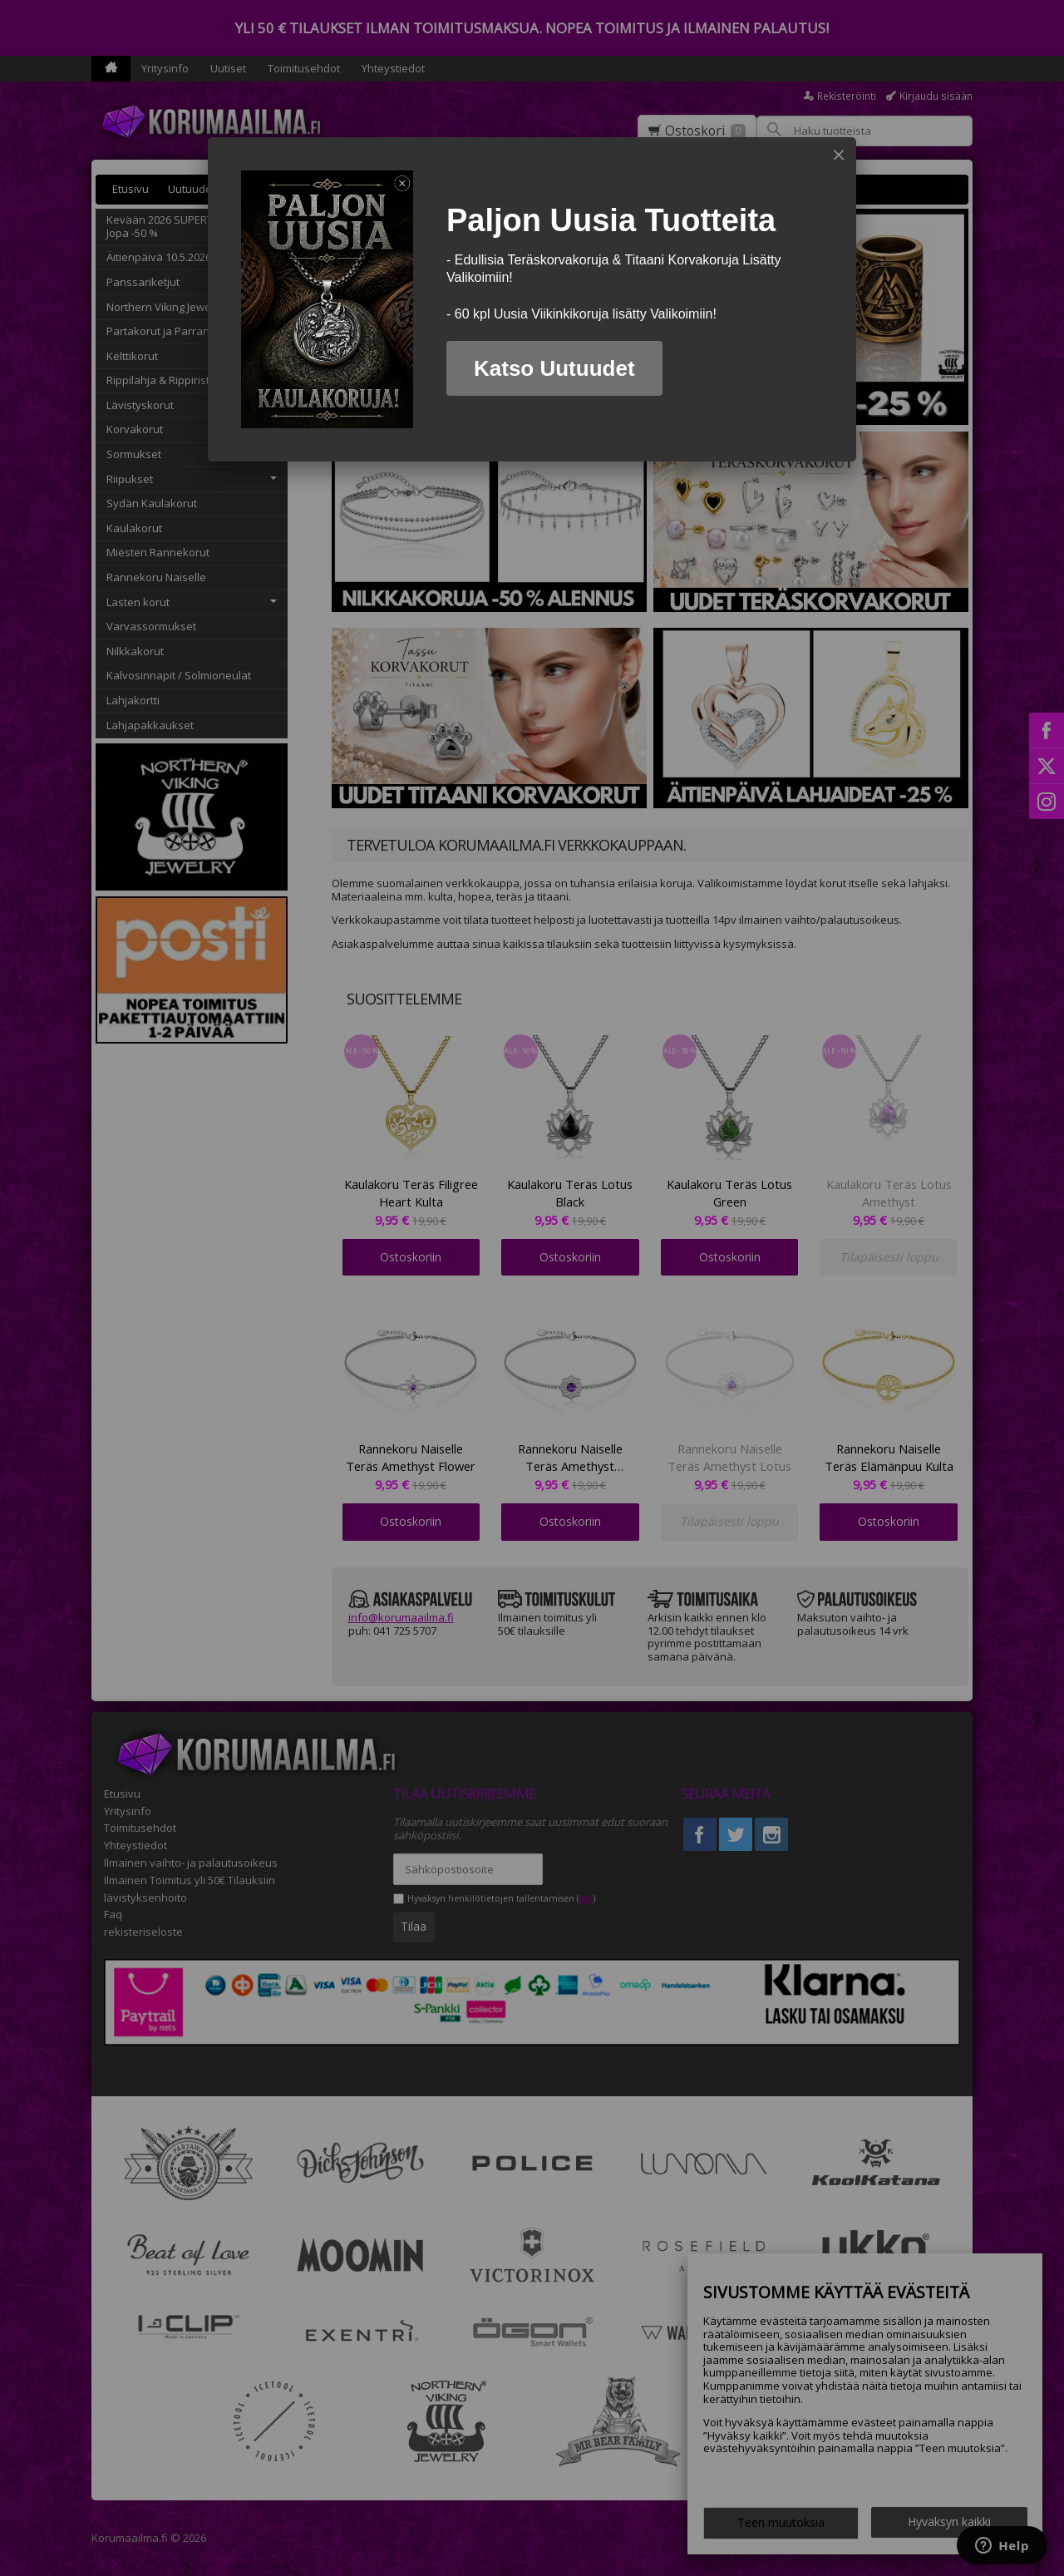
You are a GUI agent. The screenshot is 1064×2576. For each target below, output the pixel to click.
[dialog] (532, 299)
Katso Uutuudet (554, 368)
